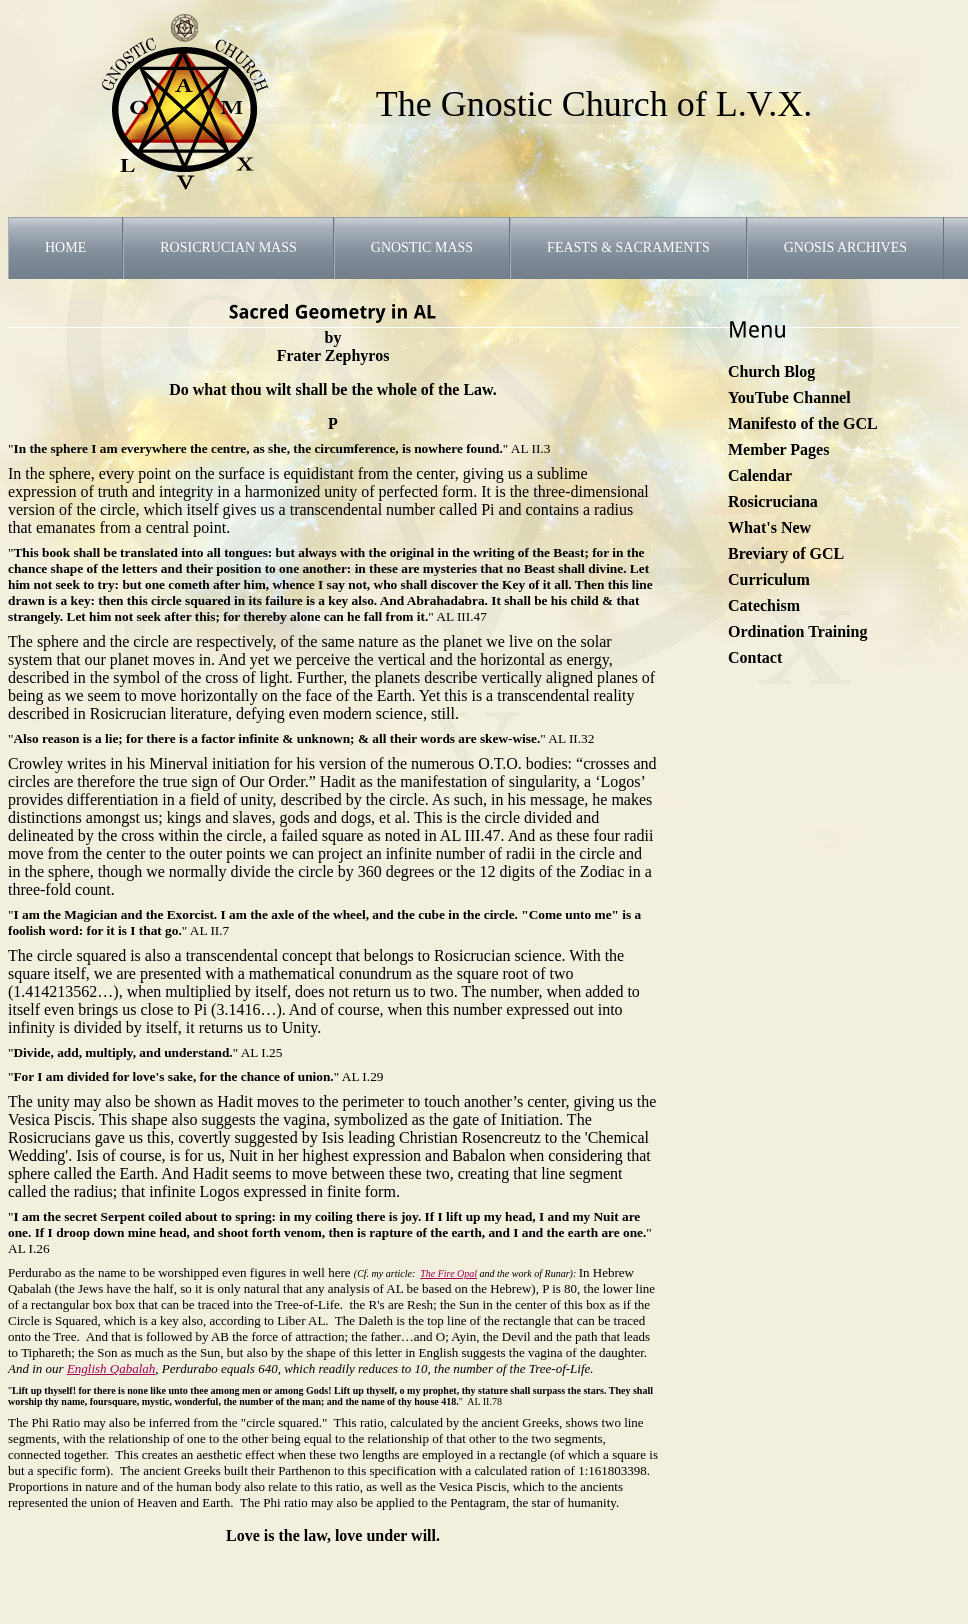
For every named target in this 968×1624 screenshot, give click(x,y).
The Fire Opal (448, 1273)
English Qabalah (111, 1368)
